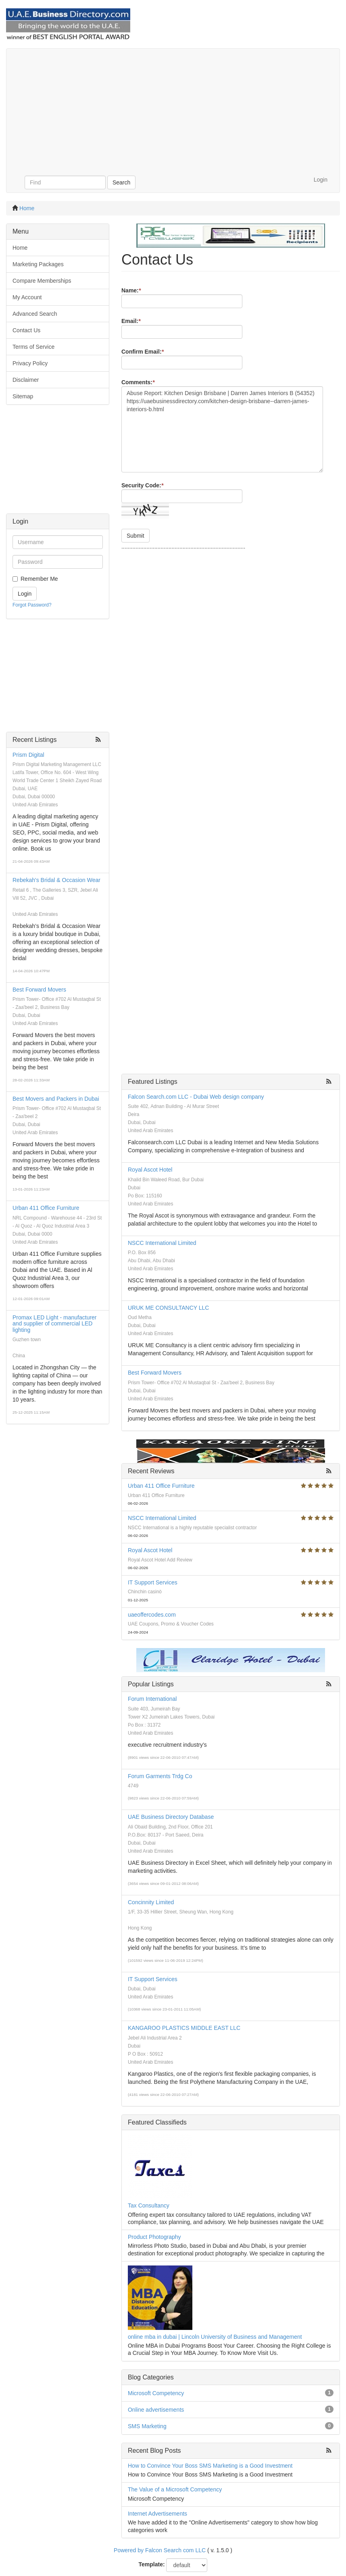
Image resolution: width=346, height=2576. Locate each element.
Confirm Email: (142, 351)
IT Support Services (152, 1582)
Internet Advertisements (157, 2513)
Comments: (137, 382)
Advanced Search (35, 314)
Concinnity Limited (151, 1902)
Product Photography (154, 2237)
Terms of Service (33, 347)
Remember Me (39, 579)
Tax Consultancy (148, 2205)
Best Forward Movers (39, 989)
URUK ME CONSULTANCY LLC (168, 1308)
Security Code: (142, 485)
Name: (131, 290)
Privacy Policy (30, 363)
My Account (27, 297)
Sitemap (23, 396)
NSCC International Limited (162, 1243)
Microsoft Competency (156, 2393)
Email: (130, 321)
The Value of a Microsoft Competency (175, 2489)
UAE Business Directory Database (171, 1817)
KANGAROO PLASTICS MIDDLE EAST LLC (184, 2028)
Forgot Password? (32, 605)
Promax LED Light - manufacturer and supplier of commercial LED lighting (55, 1323)
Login (320, 179)
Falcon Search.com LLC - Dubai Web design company (196, 1096)
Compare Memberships (42, 280)
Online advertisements (156, 2409)
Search (121, 182)
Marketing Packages (38, 264)
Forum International (152, 1699)
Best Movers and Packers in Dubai (56, 1098)
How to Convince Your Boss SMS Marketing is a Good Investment (210, 2465)
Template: (152, 2564)
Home (26, 208)
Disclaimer (26, 380)
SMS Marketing (147, 2426)
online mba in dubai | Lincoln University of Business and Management (215, 2337)
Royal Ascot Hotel (150, 1169)
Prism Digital (28, 755)
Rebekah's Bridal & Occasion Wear (56, 880)
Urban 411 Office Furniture (46, 1208)
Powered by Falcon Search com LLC (160, 2550)
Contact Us (26, 330)
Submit (135, 535)
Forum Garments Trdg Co (160, 1776)
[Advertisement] (173, 109)
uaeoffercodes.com (152, 1614)
